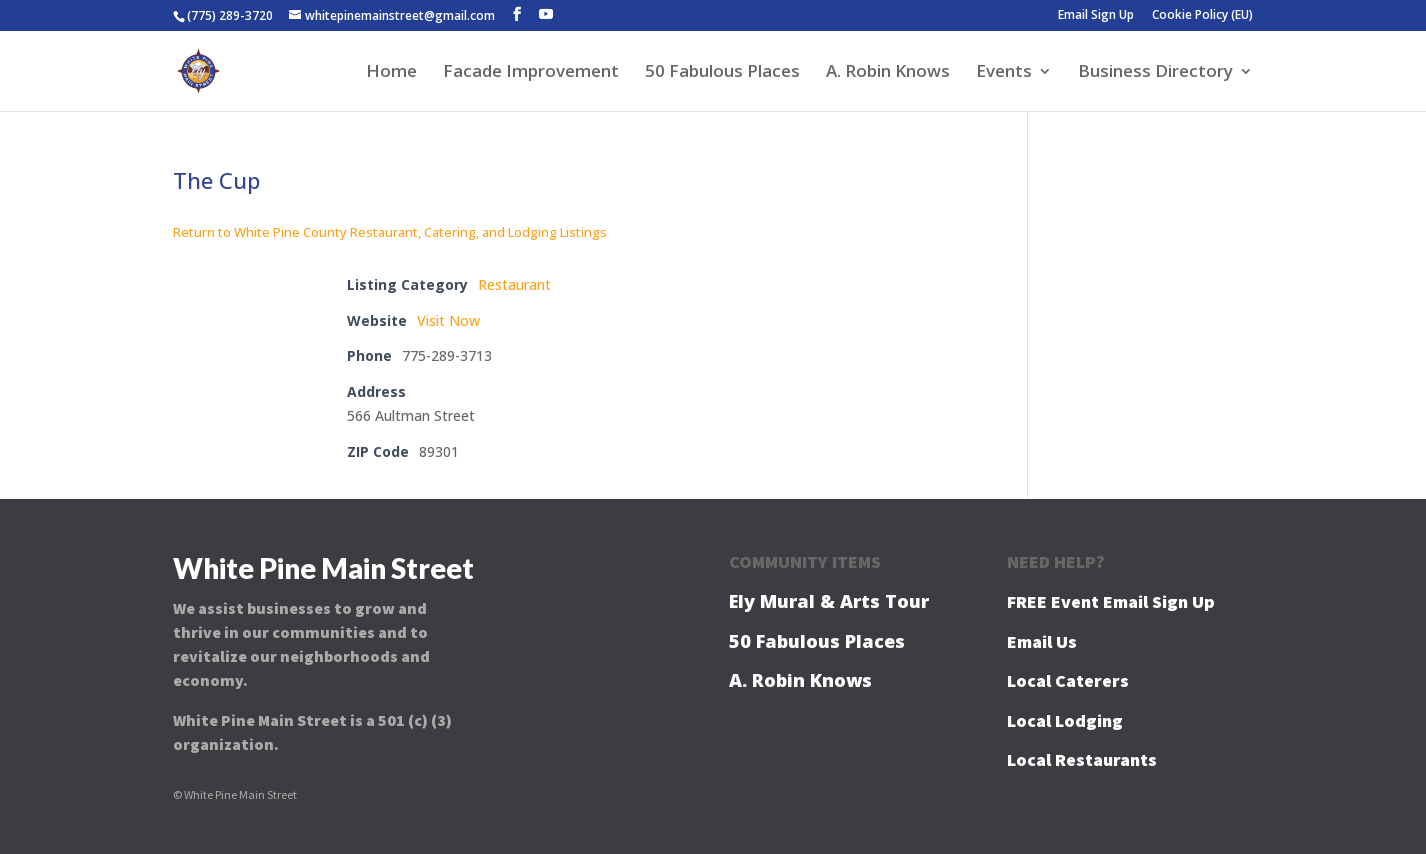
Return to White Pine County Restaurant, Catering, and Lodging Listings (390, 232)
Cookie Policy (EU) (1202, 16)
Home (391, 73)
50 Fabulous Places (722, 73)
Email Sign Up (1096, 16)
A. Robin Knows (888, 73)
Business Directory (1155, 73)
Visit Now (448, 320)
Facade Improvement (531, 73)
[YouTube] (546, 14)
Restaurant (514, 284)
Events (1004, 73)
